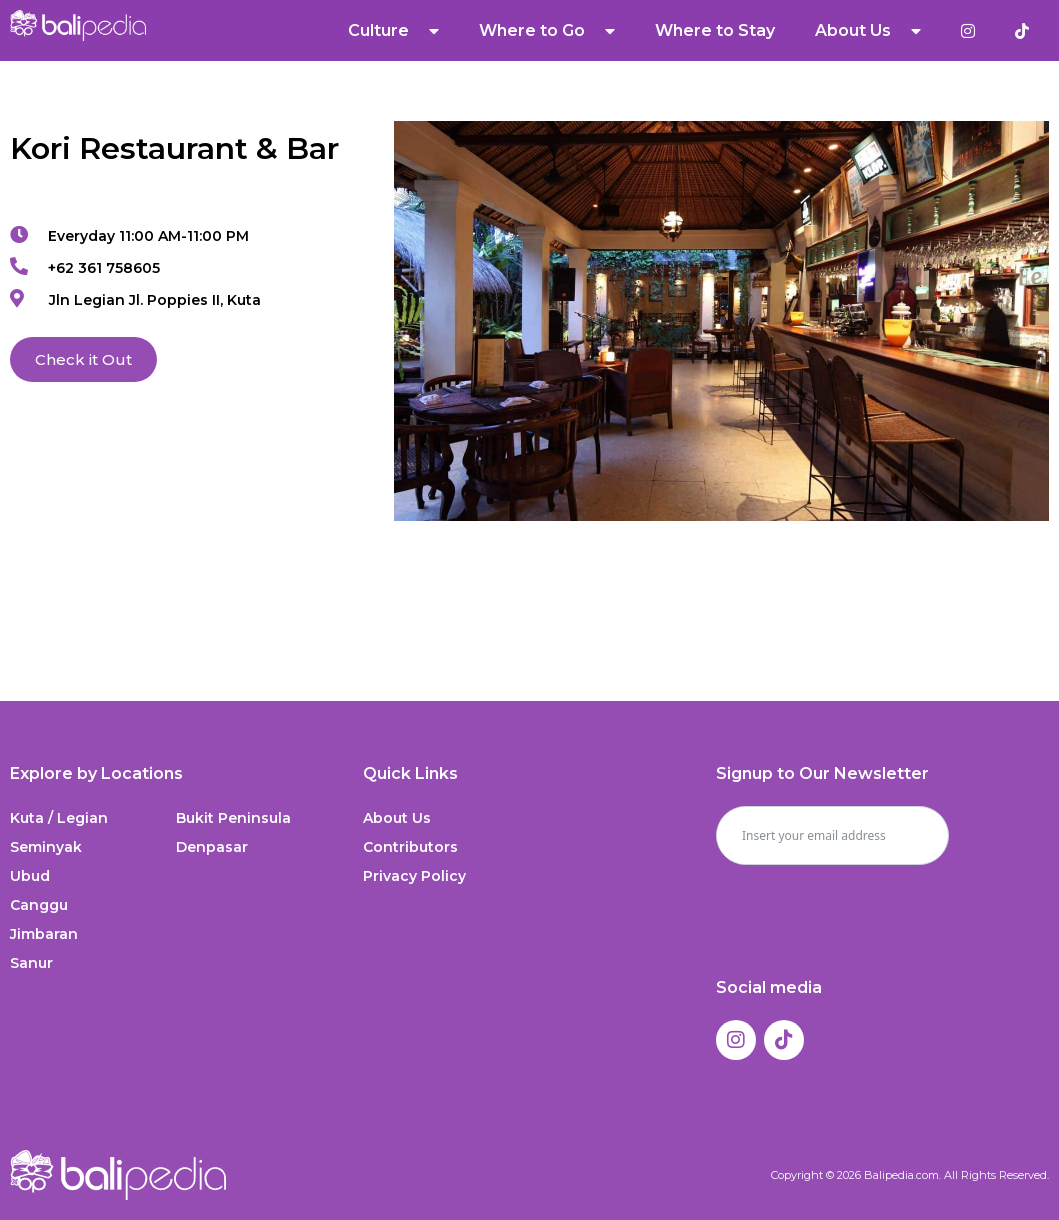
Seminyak (46, 847)
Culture (393, 31)
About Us (868, 31)
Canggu (39, 905)
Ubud (30, 876)
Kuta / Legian (59, 818)
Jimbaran (44, 934)
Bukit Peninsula (233, 818)
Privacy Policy (414, 876)
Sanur (31, 963)
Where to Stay (715, 30)
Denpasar (212, 847)
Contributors (410, 847)
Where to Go (547, 31)
